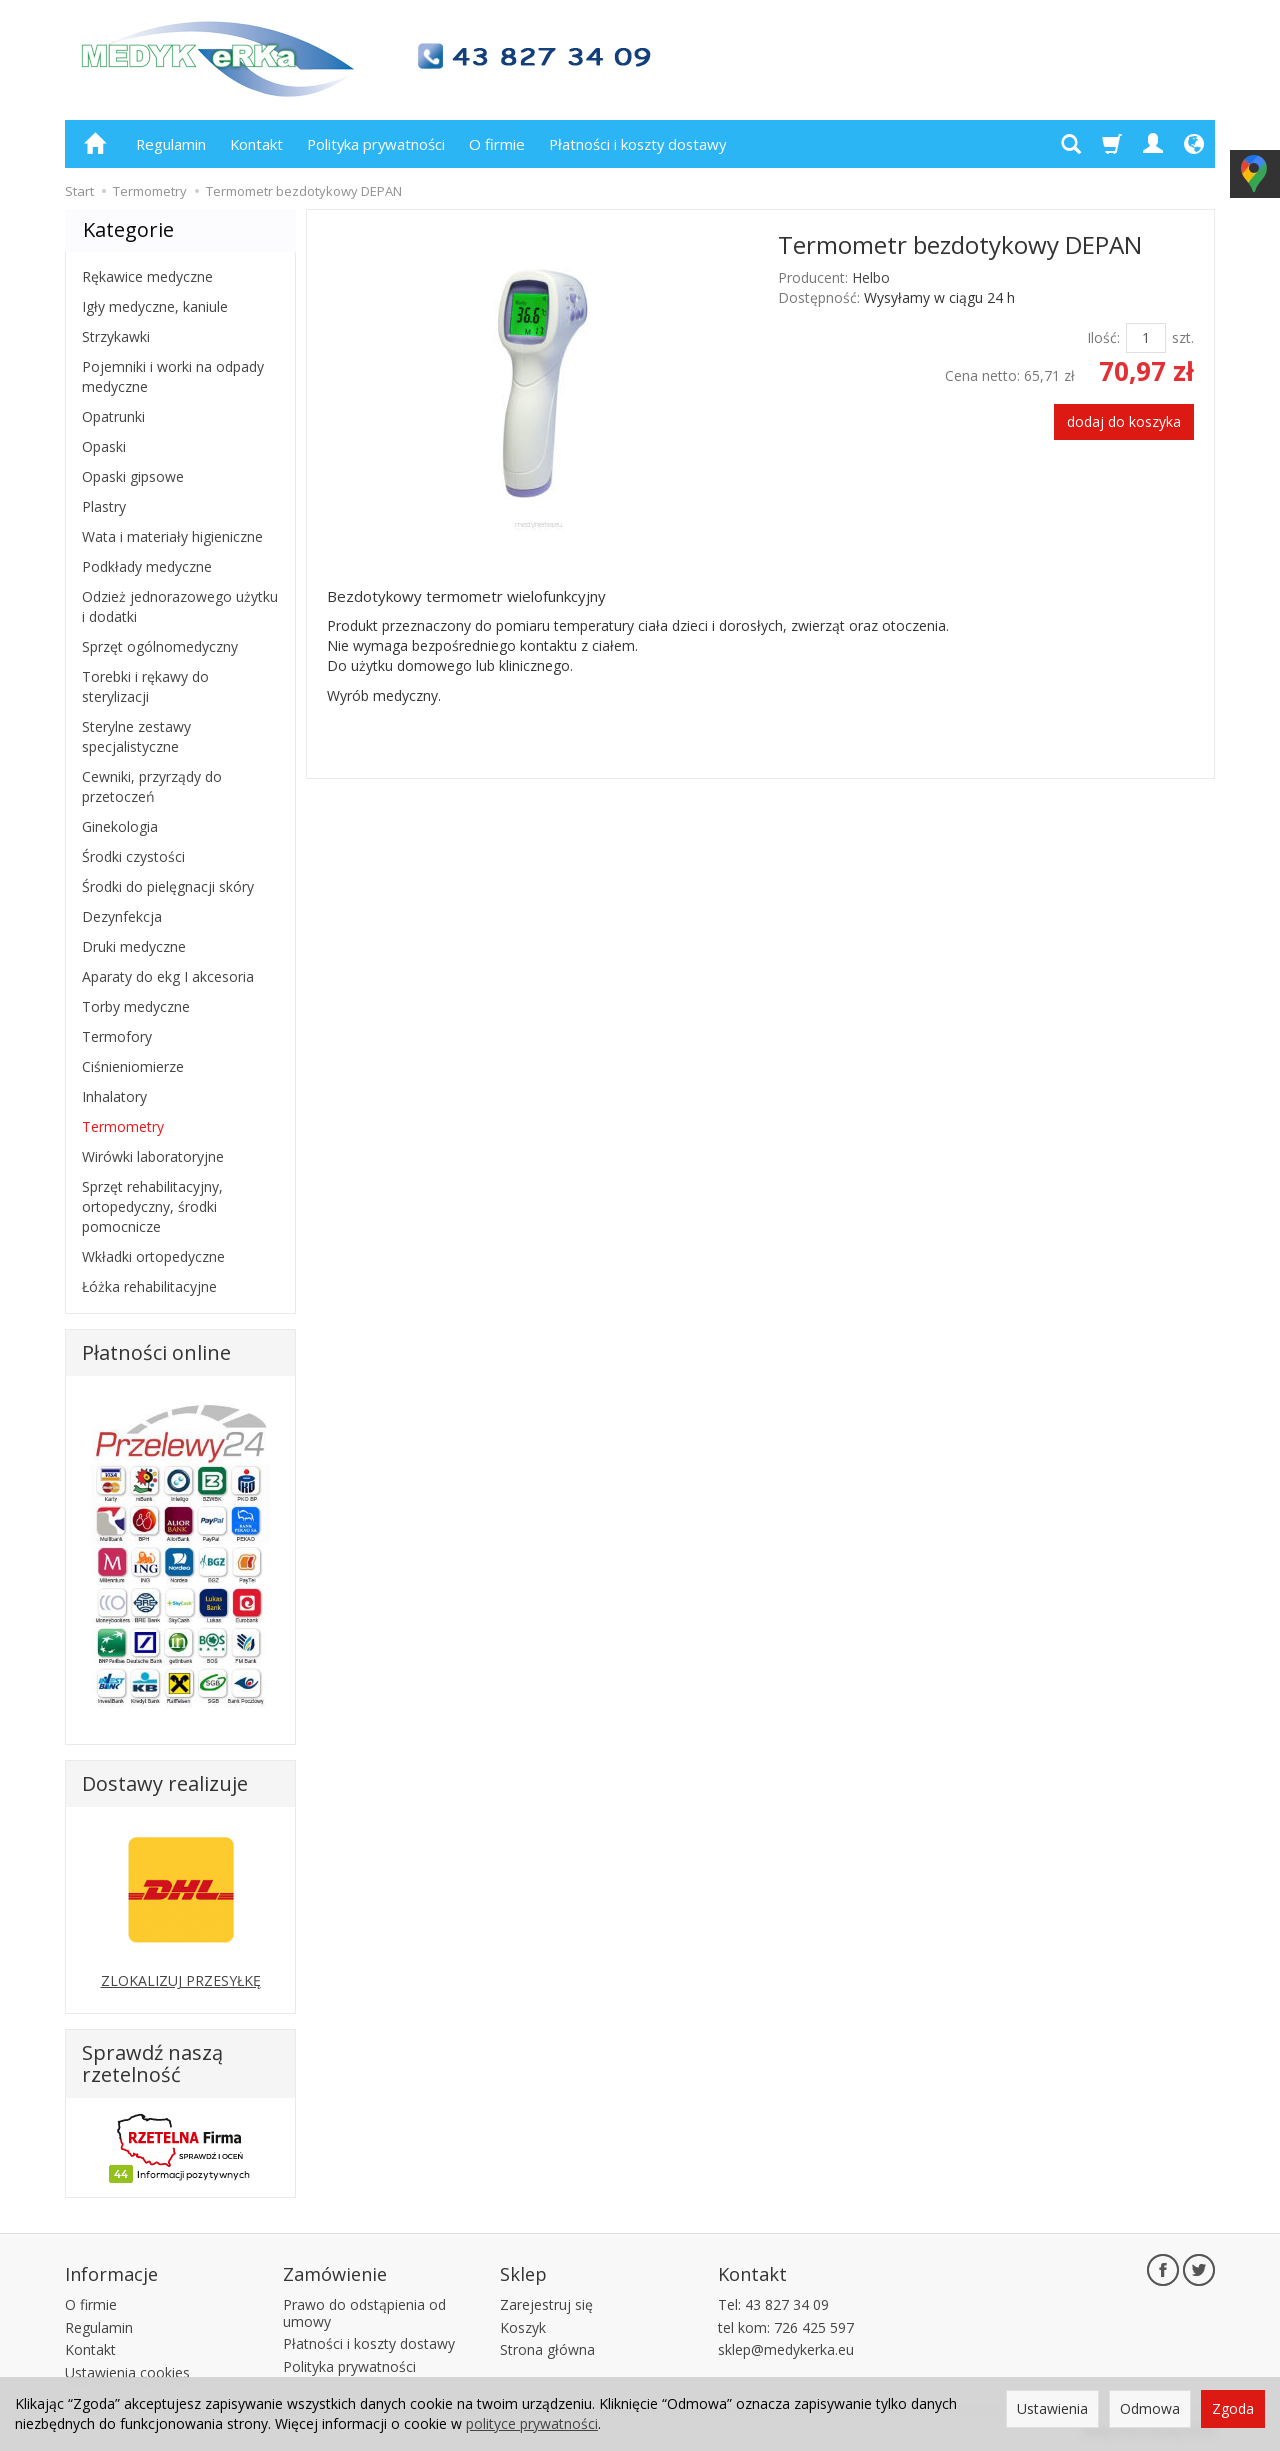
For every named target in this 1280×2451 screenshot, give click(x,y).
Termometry (123, 1126)
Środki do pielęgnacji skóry (168, 886)
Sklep (523, 2274)
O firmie (497, 144)
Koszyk (523, 2327)
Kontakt (256, 144)
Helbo (871, 277)
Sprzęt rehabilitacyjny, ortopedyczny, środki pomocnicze (152, 1206)
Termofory (117, 1036)
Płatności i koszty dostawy (637, 144)
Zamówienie (335, 2274)
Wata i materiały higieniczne (172, 536)
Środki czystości (133, 856)
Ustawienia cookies (127, 2372)
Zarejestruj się (546, 2304)
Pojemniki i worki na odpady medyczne (173, 376)
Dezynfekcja (122, 916)
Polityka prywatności (376, 144)
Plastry (104, 506)
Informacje (111, 2274)
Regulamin (171, 144)
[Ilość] (1146, 338)
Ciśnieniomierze (133, 1066)
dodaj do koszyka (1124, 421)
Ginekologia (120, 826)
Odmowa (1150, 2408)
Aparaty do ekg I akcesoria (168, 976)
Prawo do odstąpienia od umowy (364, 2313)
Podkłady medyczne (147, 566)
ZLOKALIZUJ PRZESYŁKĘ (181, 1980)
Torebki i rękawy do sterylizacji (145, 686)
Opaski (104, 446)
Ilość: (1103, 337)
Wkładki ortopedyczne (153, 1256)
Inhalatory (114, 1096)
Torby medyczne (136, 1006)
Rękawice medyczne (147, 276)
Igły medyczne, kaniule (155, 306)
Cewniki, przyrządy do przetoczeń (152, 786)
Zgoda (1233, 2408)
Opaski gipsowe (133, 476)
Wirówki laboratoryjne (153, 1156)
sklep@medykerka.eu (786, 2349)
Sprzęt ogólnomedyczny (160, 646)
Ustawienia (1052, 2408)
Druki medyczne (134, 946)
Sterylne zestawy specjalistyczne (136, 736)
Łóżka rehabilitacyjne (149, 1286)
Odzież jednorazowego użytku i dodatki (180, 606)
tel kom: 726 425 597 (786, 2327)
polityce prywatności (532, 2423)
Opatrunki (113, 416)
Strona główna (547, 2349)
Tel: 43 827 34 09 (773, 2304)
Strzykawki (116, 336)
